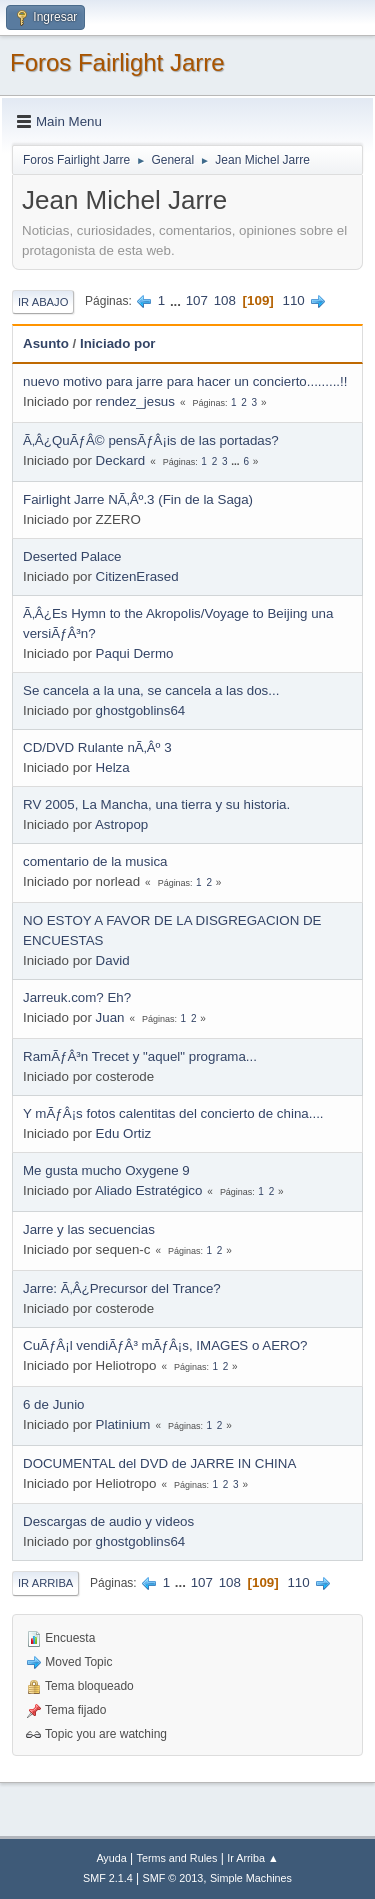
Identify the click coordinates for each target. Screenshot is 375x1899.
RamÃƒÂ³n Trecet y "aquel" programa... (140, 1056)
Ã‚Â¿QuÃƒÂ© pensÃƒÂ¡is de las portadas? (151, 440)
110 (293, 300)
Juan (110, 1017)
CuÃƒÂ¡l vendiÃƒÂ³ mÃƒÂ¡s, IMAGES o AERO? (165, 1345)
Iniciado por (118, 343)
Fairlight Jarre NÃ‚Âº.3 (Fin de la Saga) (138, 499)
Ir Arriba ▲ (252, 1858)
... (177, 300)
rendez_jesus (135, 401)
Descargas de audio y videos (108, 1521)
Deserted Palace (72, 556)
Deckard (121, 460)
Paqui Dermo (135, 653)
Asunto (46, 343)
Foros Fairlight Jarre (117, 62)
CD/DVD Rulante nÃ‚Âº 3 (97, 747)
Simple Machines (251, 1878)
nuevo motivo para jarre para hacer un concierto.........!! (185, 381)
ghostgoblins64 (141, 710)
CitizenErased (137, 576)
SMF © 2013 (173, 1878)
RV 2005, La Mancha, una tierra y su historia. (156, 804)
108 (225, 300)
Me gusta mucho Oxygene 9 (106, 1170)
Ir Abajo (43, 302)
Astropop (121, 824)
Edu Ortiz (124, 1133)
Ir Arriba (45, 1583)
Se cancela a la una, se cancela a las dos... (151, 690)
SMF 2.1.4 (108, 1878)
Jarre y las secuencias (89, 1229)
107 (197, 300)
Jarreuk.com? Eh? (77, 997)
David (113, 960)
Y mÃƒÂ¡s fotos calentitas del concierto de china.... (173, 1113)
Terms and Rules (177, 1858)
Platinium (123, 1424)
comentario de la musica (95, 861)
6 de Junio (54, 1404)
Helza (113, 767)
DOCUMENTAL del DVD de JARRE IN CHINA (159, 1463)
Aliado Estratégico (148, 1190)
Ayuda (111, 1858)
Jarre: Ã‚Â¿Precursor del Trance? (122, 1288)
